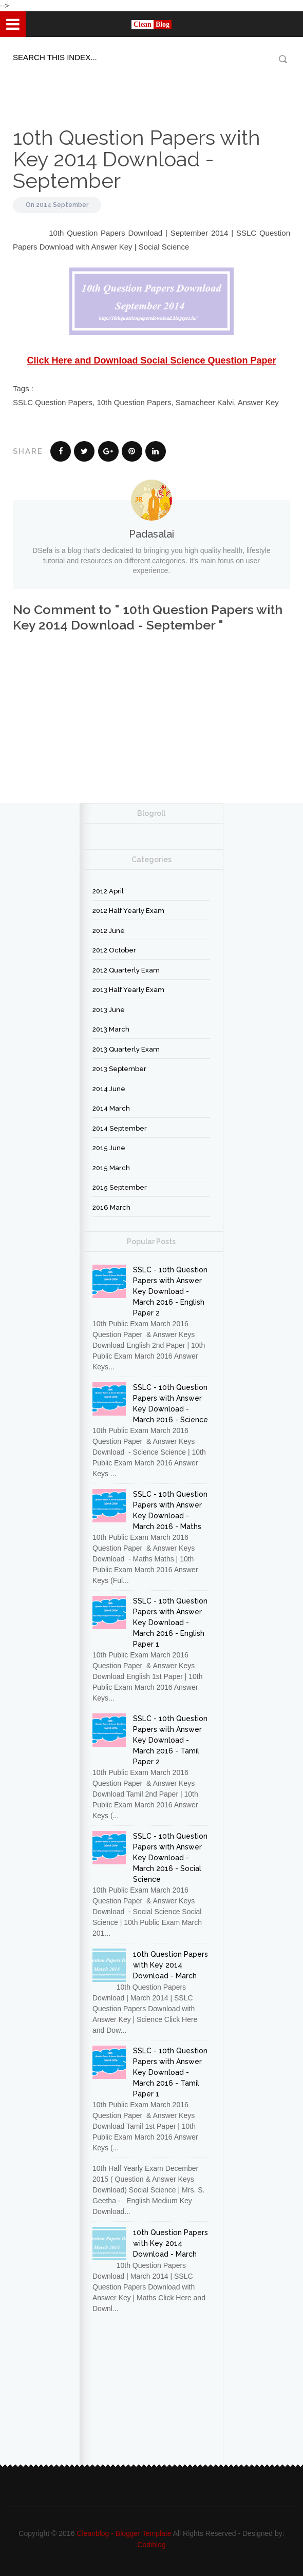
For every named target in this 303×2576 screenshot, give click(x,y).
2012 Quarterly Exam (126, 970)
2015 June (108, 1148)
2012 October (114, 950)
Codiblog (151, 2545)
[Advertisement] (51, 88)
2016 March (111, 1207)
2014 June (108, 1089)
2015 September (119, 1187)
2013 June (108, 1010)
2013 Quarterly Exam (126, 1049)
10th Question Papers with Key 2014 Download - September (136, 159)
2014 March (111, 1108)
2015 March (111, 1168)
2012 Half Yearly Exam (128, 910)
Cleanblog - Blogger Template (124, 2533)
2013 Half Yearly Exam (128, 990)
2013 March (110, 1029)
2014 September (62, 204)
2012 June (108, 930)
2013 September (119, 1069)
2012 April (108, 891)
